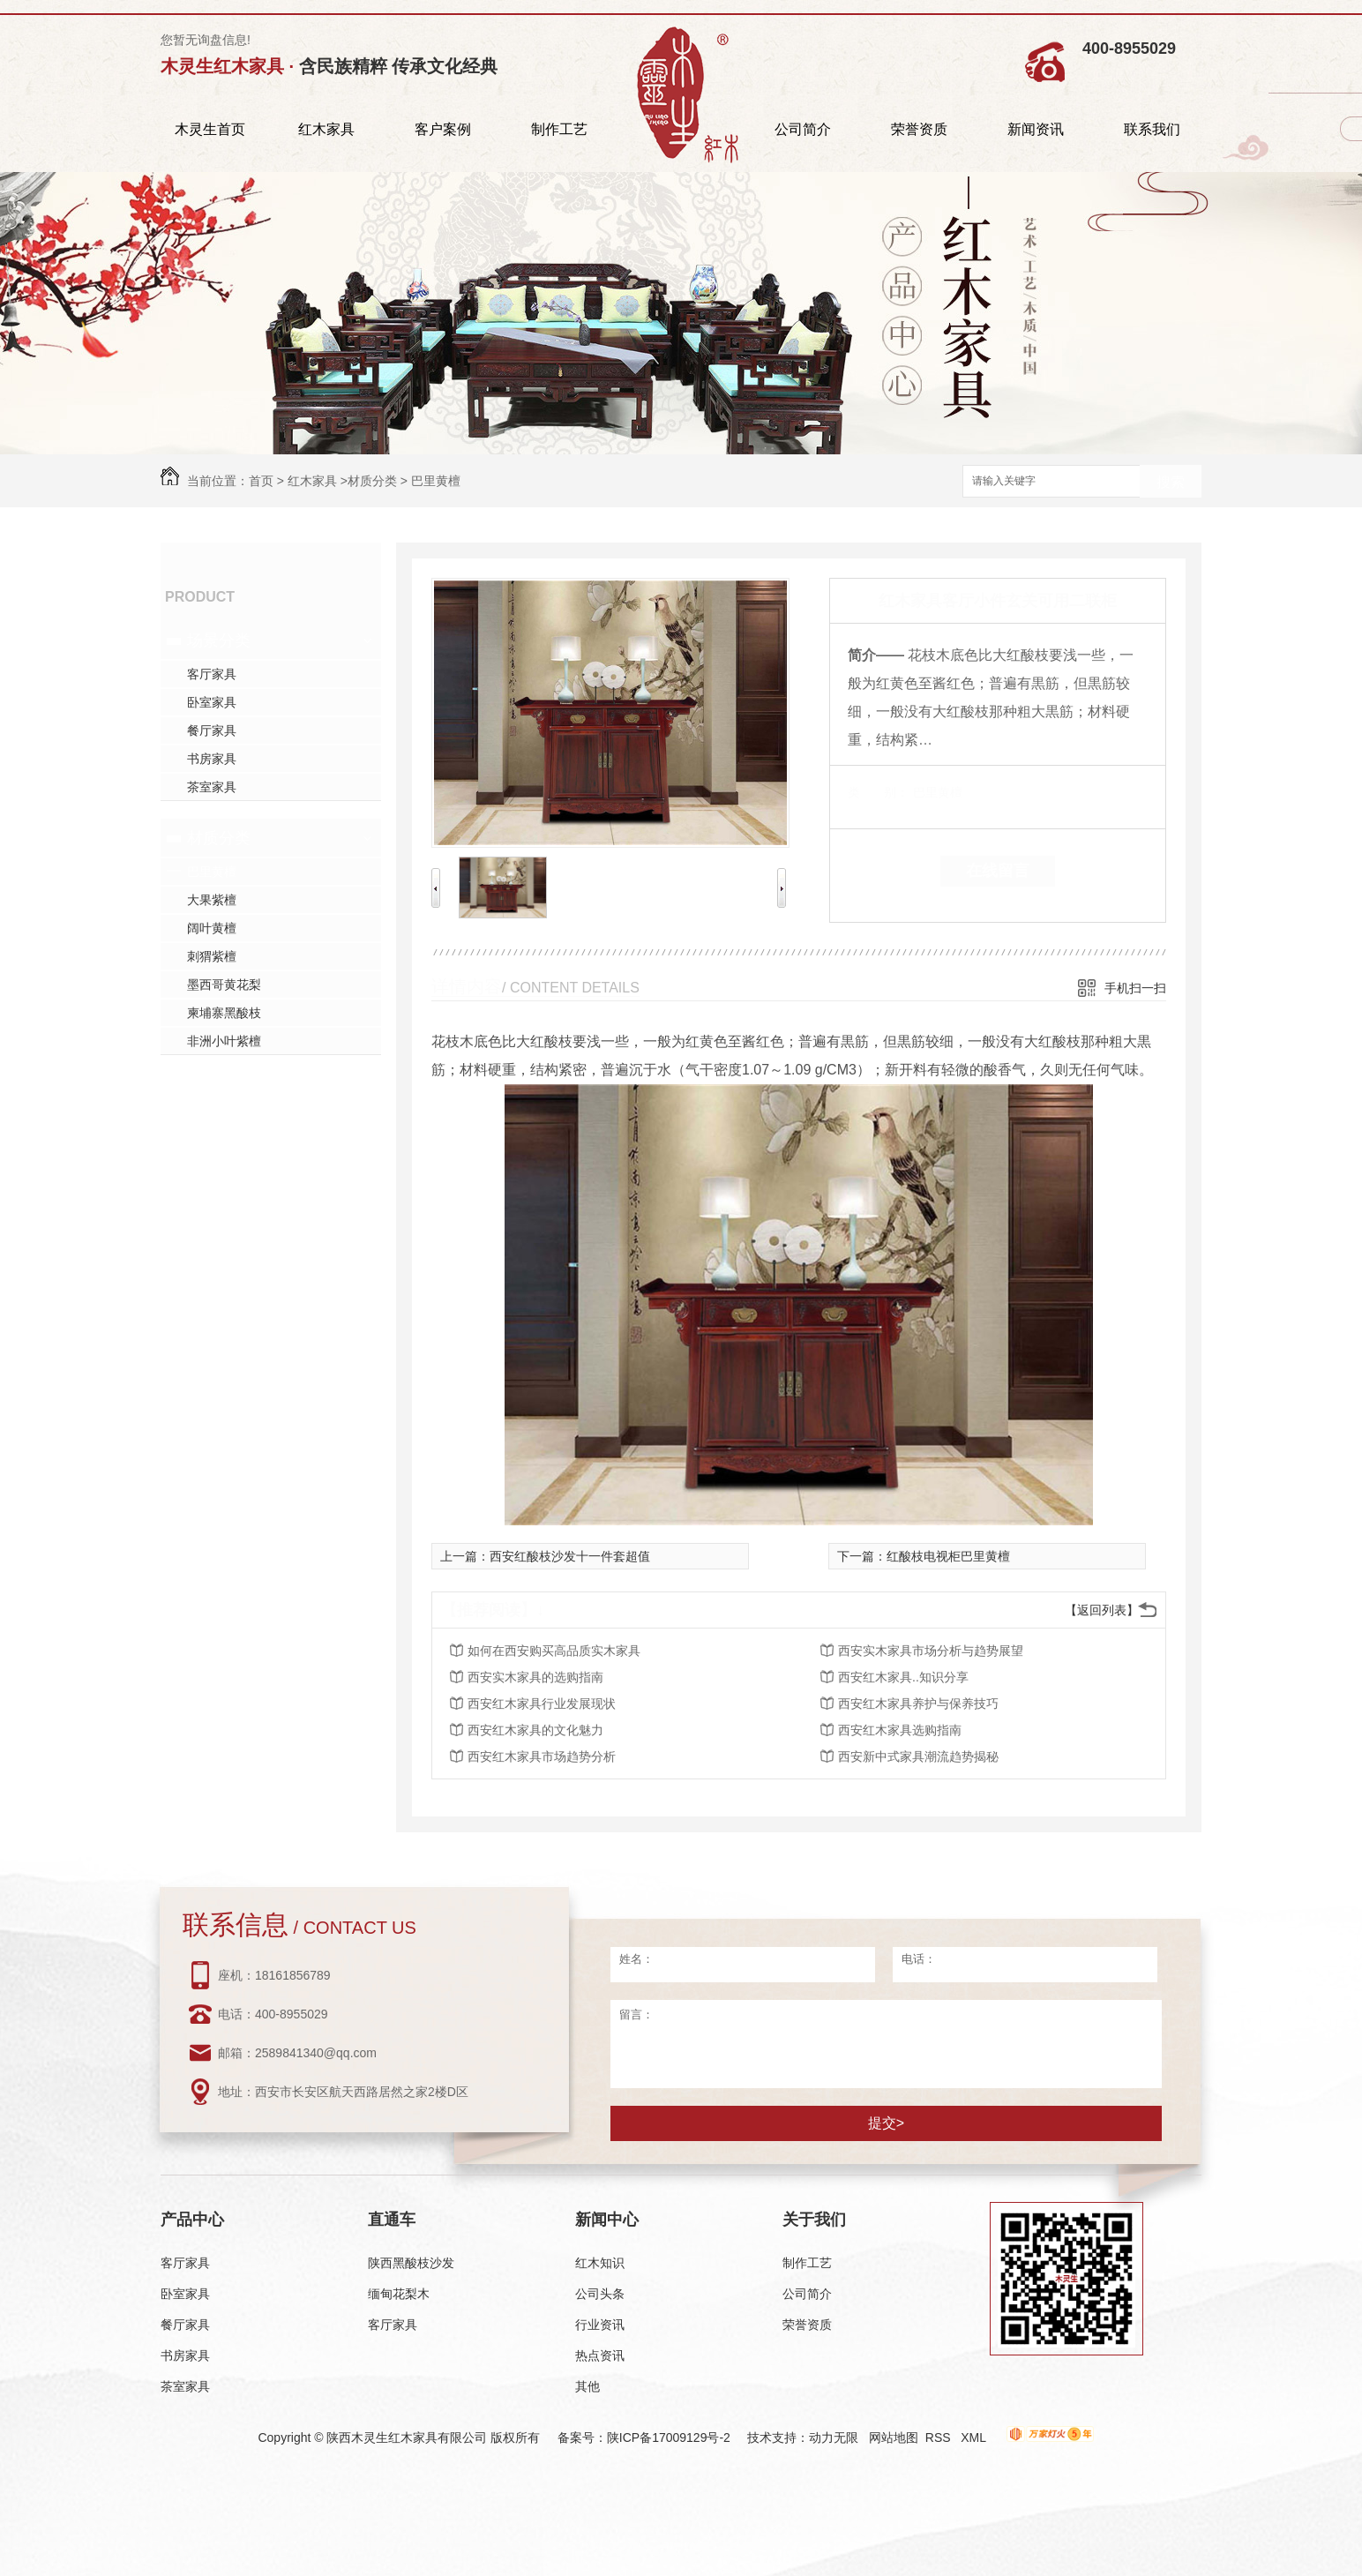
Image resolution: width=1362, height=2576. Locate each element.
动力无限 (833, 2437)
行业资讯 (600, 2325)
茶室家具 (211, 787)
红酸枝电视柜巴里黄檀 (948, 1556)
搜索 (1170, 482)
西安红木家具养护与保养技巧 (918, 1703)
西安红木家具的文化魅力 (535, 1730)
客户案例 (443, 129)
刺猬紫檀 (211, 956)
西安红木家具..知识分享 (903, 1677)
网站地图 (893, 2437)
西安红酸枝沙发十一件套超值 (570, 1556)
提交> (886, 2122)
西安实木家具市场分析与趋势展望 (930, 1651)
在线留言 (997, 871)
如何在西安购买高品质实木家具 (554, 1651)
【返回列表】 (1102, 1610)
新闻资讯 (1035, 129)
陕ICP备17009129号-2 (668, 2437)
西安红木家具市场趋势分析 (542, 1756)
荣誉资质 (919, 129)
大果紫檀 (211, 900)
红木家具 (326, 129)
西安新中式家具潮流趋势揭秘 (918, 1756)
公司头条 (600, 2294)
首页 (261, 481)
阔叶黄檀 (211, 928)
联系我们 (1152, 129)
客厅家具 (211, 674)
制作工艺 (559, 129)
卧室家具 (211, 702)
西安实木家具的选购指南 (535, 1677)
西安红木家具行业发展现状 (542, 1703)
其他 (587, 2386)
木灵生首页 (210, 129)
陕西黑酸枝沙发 (411, 2263)
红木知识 (600, 2263)
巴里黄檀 (435, 481)
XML (975, 2437)
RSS (939, 2437)
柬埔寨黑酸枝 (224, 1013)
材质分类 (372, 481)
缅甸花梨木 (399, 2294)
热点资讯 (600, 2355)
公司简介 (803, 129)
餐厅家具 (211, 730)
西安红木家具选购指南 (900, 1730)
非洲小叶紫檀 (224, 1041)
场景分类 (219, 640)
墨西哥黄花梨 (224, 984)
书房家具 (211, 759)
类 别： (878, 792)
